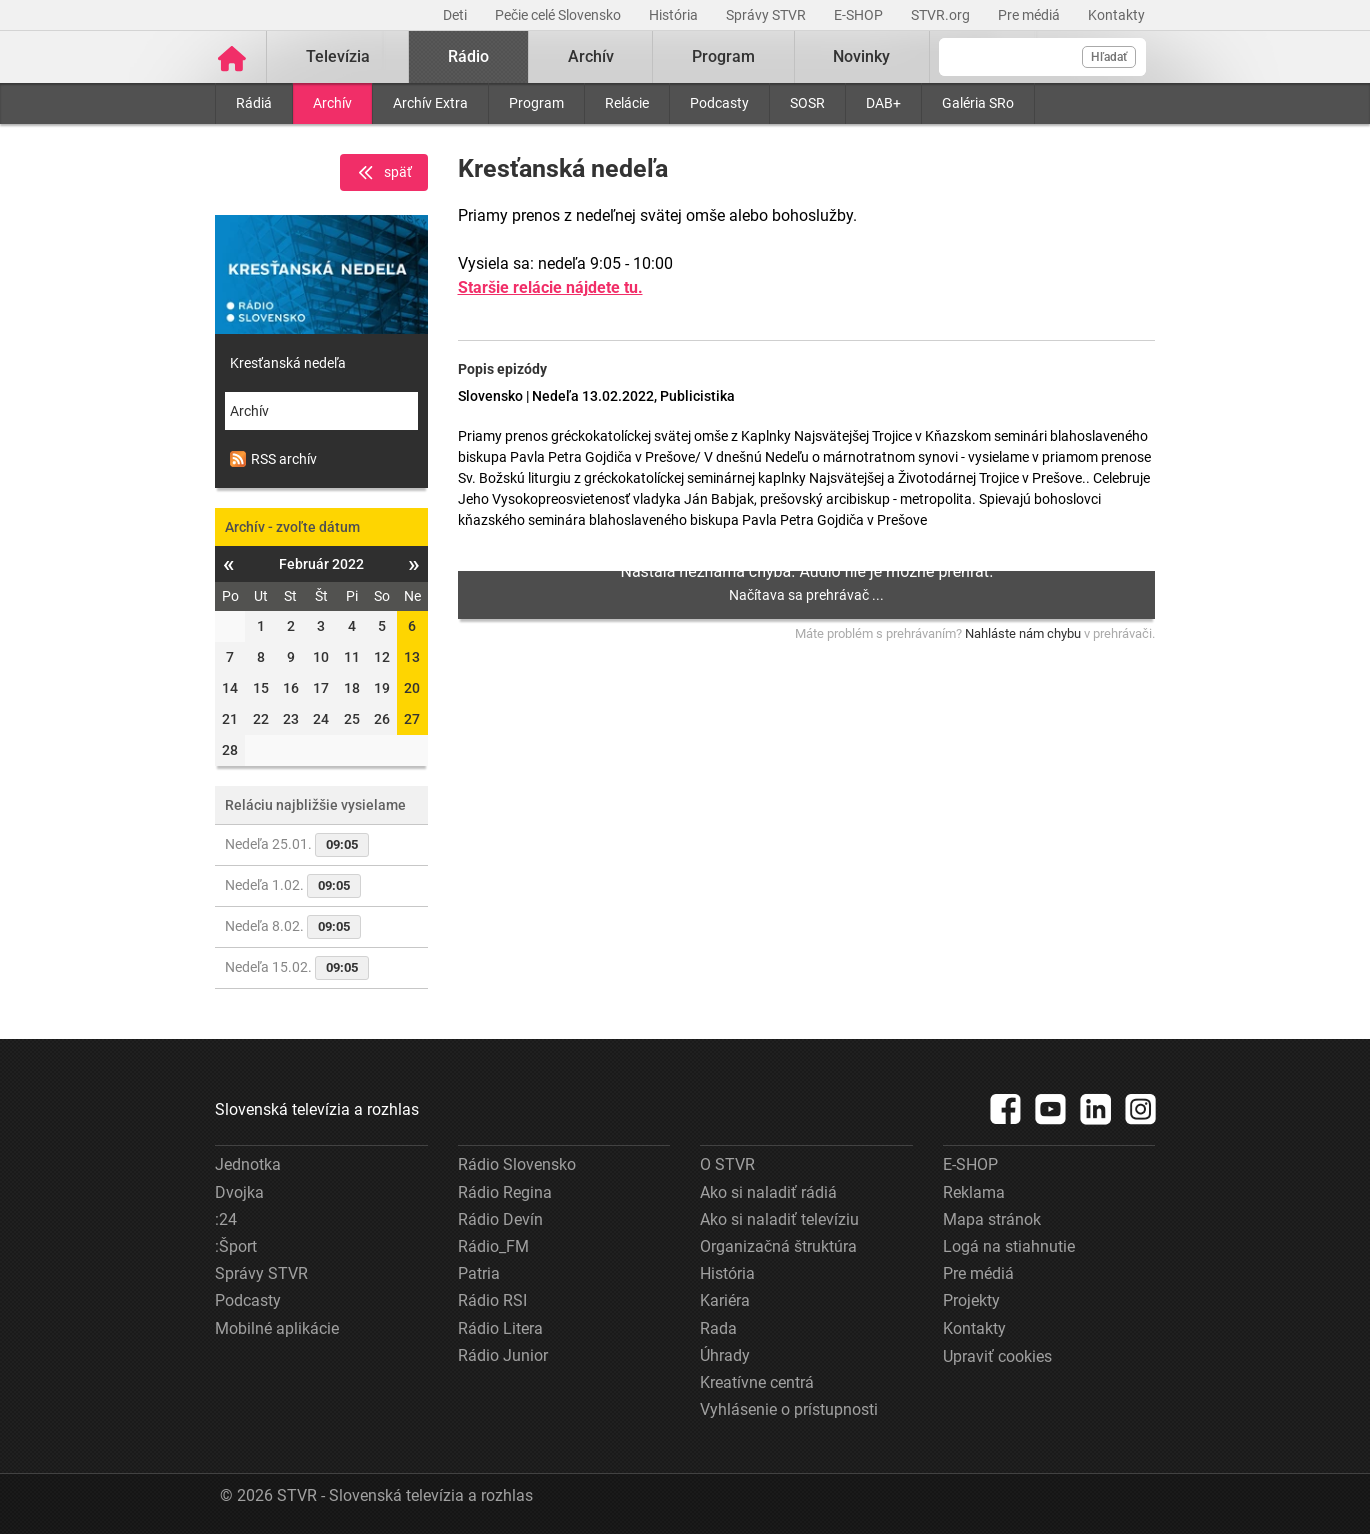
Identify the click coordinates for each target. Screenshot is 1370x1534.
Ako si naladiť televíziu (779, 1219)
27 (412, 719)
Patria (479, 1273)
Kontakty (1116, 15)
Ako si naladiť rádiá (768, 1192)
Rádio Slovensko (517, 1164)
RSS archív (273, 459)
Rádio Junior (503, 1355)
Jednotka (248, 1164)
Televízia (338, 56)
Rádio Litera (500, 1328)
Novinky (861, 56)
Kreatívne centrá (757, 1382)
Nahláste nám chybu (1023, 633)
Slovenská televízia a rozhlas (317, 1109)
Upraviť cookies (997, 1356)
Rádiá (254, 103)
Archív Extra (430, 103)
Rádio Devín (500, 1219)
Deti (456, 15)
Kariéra (725, 1300)
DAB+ (883, 103)
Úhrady (725, 1355)
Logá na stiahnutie (1009, 1246)
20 (412, 688)
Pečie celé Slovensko (559, 15)
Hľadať (1109, 57)
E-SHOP (860, 15)
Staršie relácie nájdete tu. (550, 287)
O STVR (727, 1164)
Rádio (468, 56)
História (675, 15)
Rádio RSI (492, 1300)
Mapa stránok (992, 1219)
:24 (226, 1219)
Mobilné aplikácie (277, 1328)
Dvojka (239, 1192)
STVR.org (942, 15)
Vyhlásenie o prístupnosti (789, 1409)
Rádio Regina (505, 1192)
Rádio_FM (493, 1246)
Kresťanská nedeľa (288, 363)
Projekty (971, 1300)
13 (412, 657)
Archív (332, 103)
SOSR (807, 103)
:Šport (236, 1246)
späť (384, 173)
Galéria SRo (978, 103)
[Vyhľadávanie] (1042, 57)
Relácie (627, 103)
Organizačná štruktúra (778, 1246)
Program (536, 103)
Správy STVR (767, 15)
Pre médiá (1030, 15)
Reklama (974, 1192)
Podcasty (719, 103)
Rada (718, 1328)
